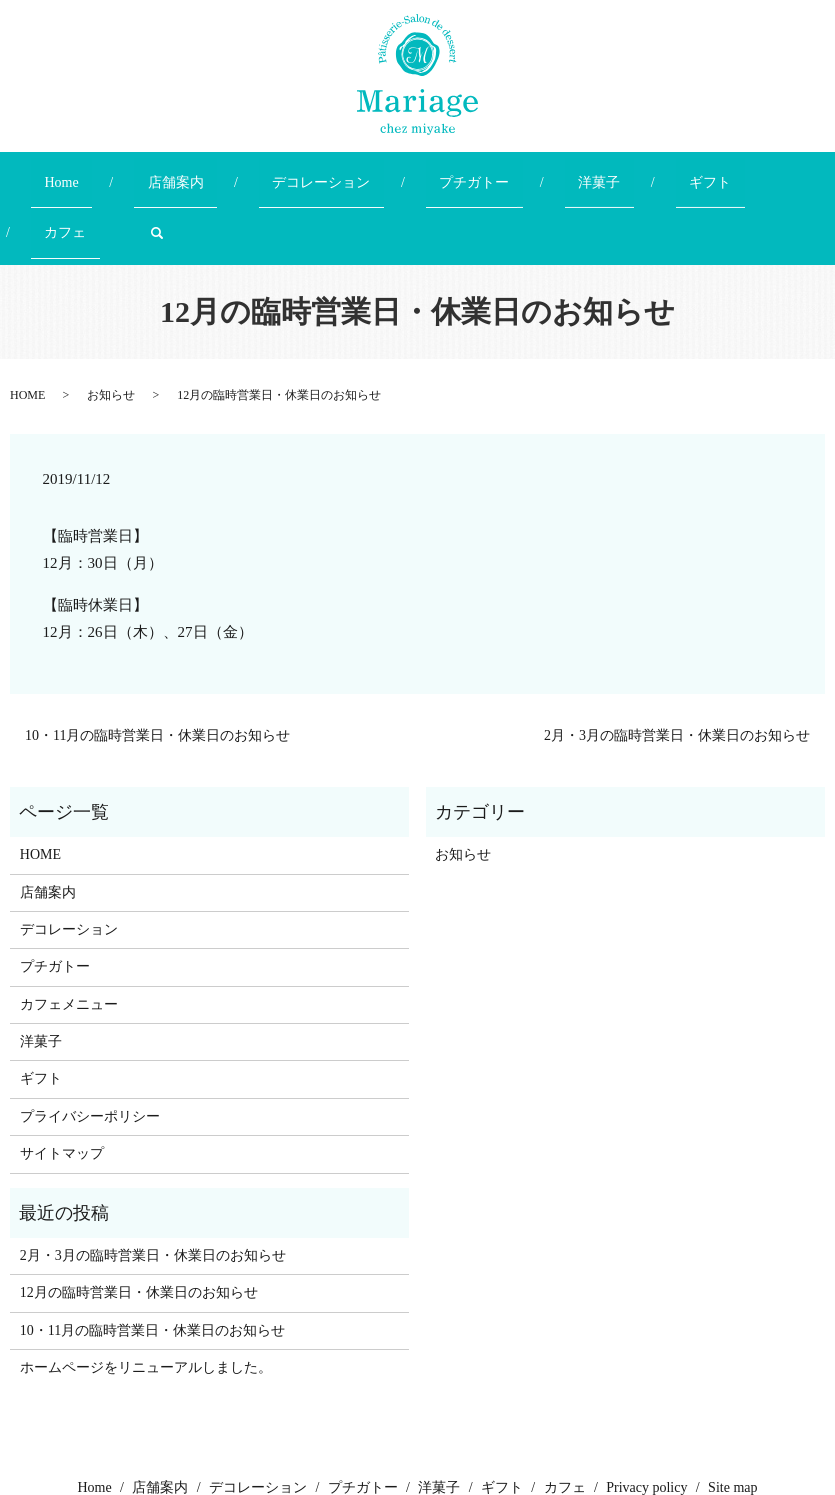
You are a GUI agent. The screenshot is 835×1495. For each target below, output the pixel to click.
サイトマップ (62, 1082)
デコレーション (287, 172)
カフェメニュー (69, 933)
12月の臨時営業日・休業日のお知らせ (139, 1222)
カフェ (679, 172)
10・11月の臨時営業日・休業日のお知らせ (157, 665)
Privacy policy (646, 1416)
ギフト (595, 172)
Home (80, 172)
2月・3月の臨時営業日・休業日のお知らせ (677, 665)
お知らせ (111, 324)
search (757, 173)
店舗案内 (168, 172)
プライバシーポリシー (90, 1045)
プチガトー (413, 172)
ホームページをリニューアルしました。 (146, 1296)
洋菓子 (511, 172)
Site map (732, 1416)
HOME (27, 324)
